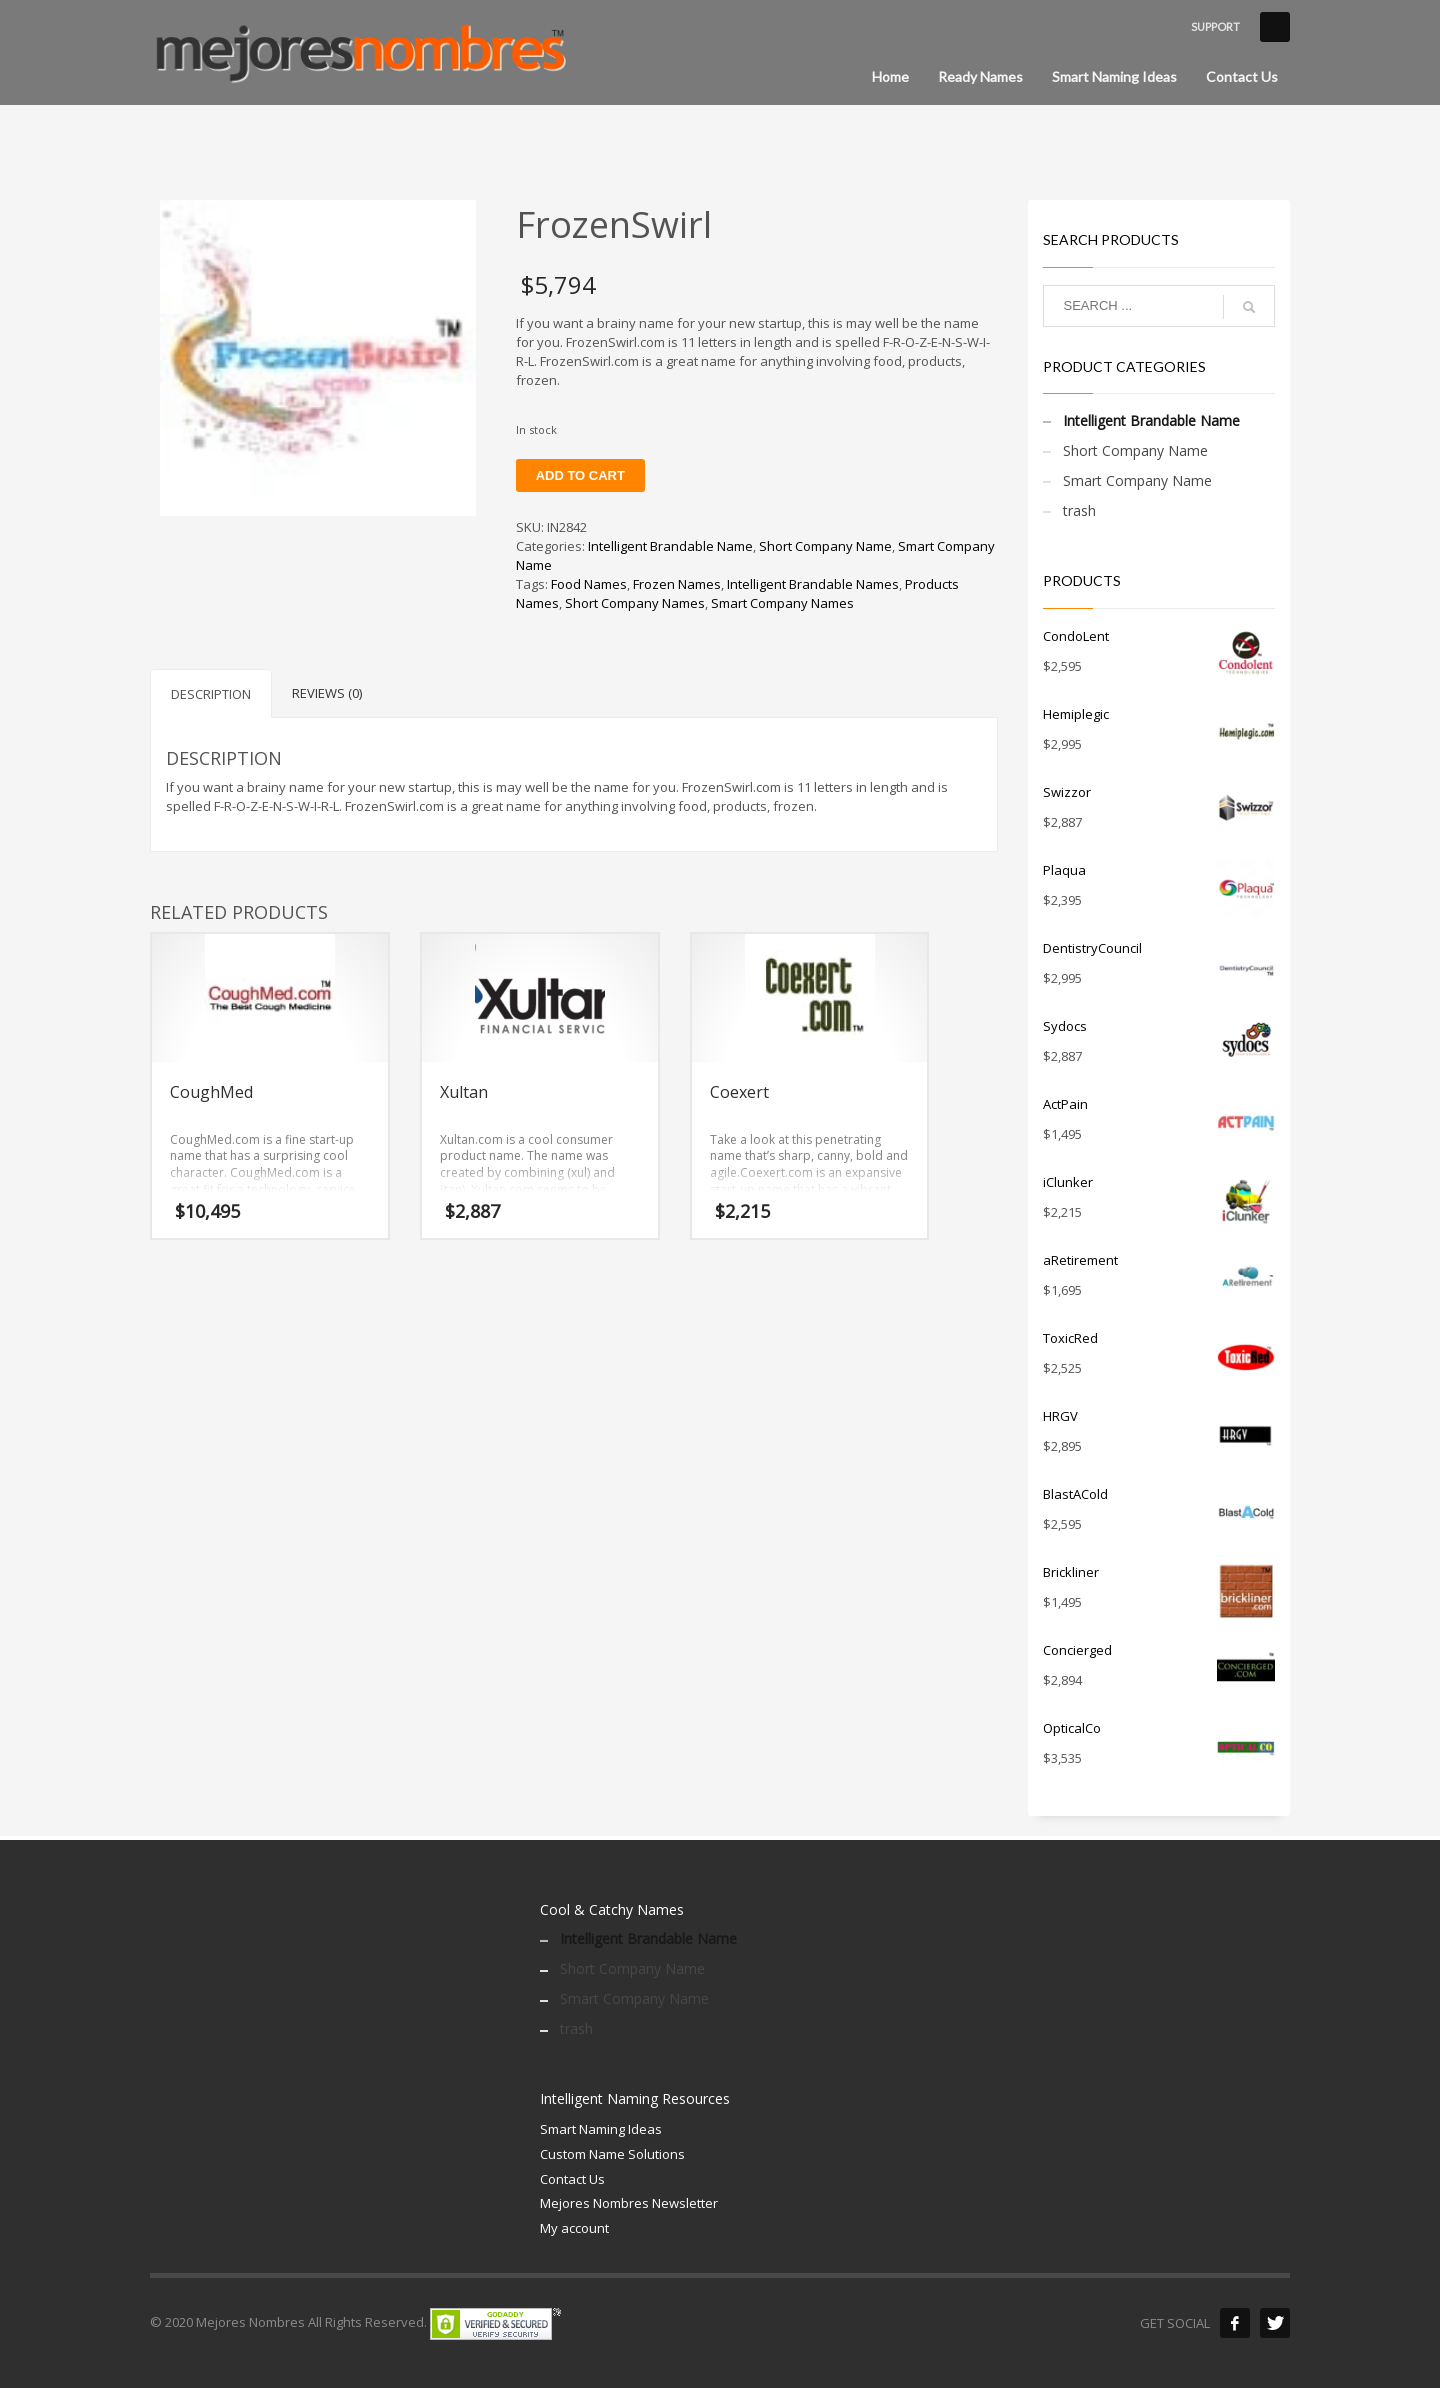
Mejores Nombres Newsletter (629, 2203)
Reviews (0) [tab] (327, 693)
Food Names (589, 584)
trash (1079, 510)
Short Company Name (825, 546)
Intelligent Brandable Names (813, 584)
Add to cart (580, 475)
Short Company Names (635, 603)
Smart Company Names (782, 603)
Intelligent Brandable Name (670, 546)
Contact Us (572, 2179)
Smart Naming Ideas (601, 2129)
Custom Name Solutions (612, 2154)
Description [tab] (211, 694)
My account (574, 2228)
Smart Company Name (1137, 480)
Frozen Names (677, 584)
